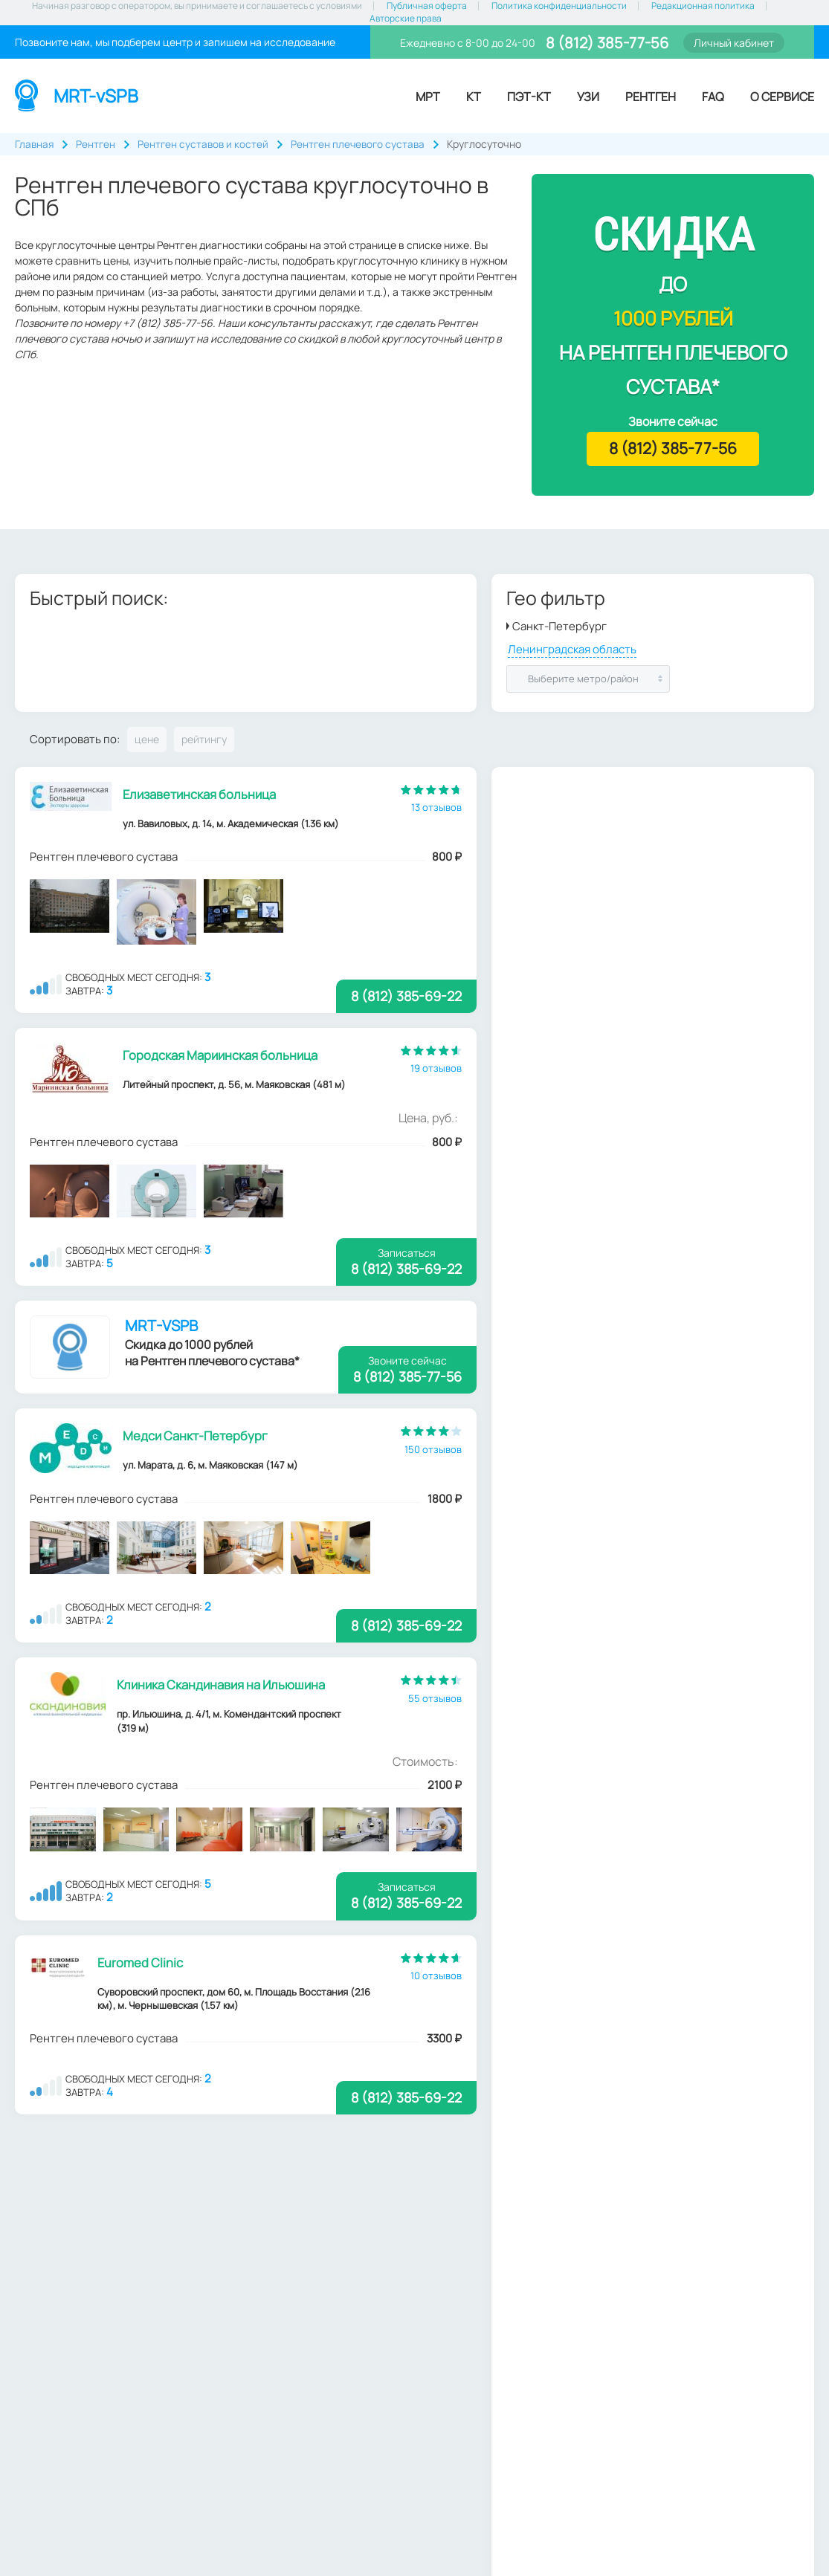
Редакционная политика (703, 6)
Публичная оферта (427, 6)
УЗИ (588, 96)
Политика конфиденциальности (559, 6)
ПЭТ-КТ (529, 96)
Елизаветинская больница (202, 794)
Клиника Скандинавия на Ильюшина (223, 1688)
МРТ (428, 96)
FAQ (713, 96)
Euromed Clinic (140, 1966)
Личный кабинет (734, 43)
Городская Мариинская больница (221, 1055)
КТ (473, 96)
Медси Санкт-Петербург (197, 1437)
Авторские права (406, 19)
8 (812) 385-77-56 (605, 43)
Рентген (650, 96)
